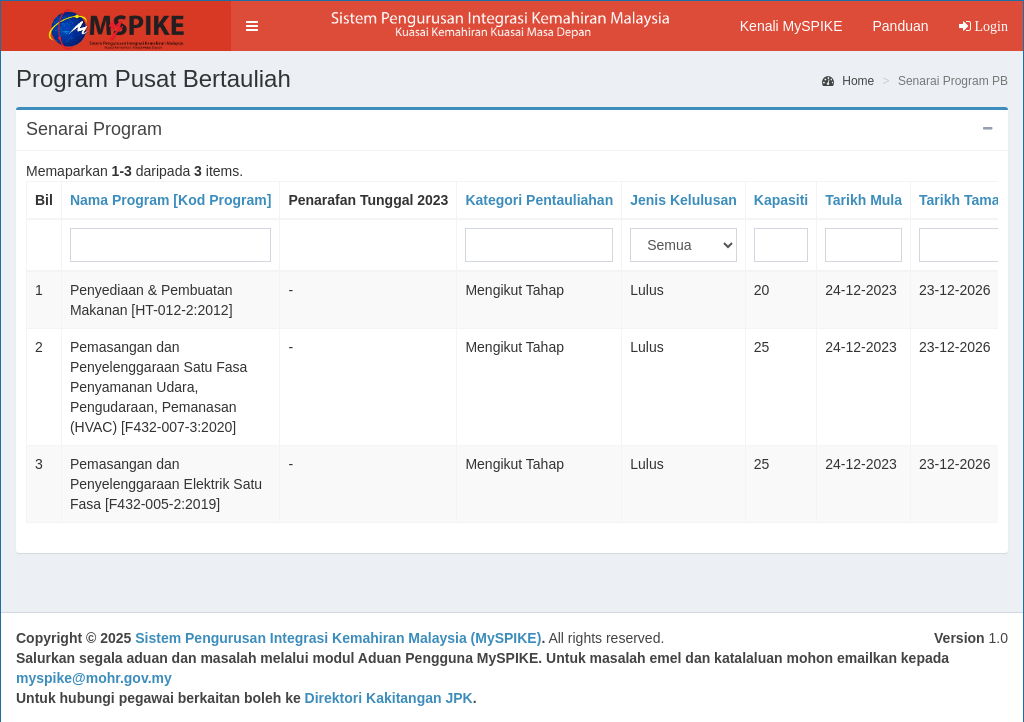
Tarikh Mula (863, 200)
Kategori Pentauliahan (539, 200)
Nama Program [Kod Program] (170, 200)
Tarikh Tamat (961, 200)
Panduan (900, 26)
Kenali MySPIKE (791, 26)
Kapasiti (781, 200)
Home (848, 81)
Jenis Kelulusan (683, 200)
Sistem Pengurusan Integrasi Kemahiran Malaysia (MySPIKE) (338, 638)
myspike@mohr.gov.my (94, 678)
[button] (252, 26)
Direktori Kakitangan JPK (389, 698)
